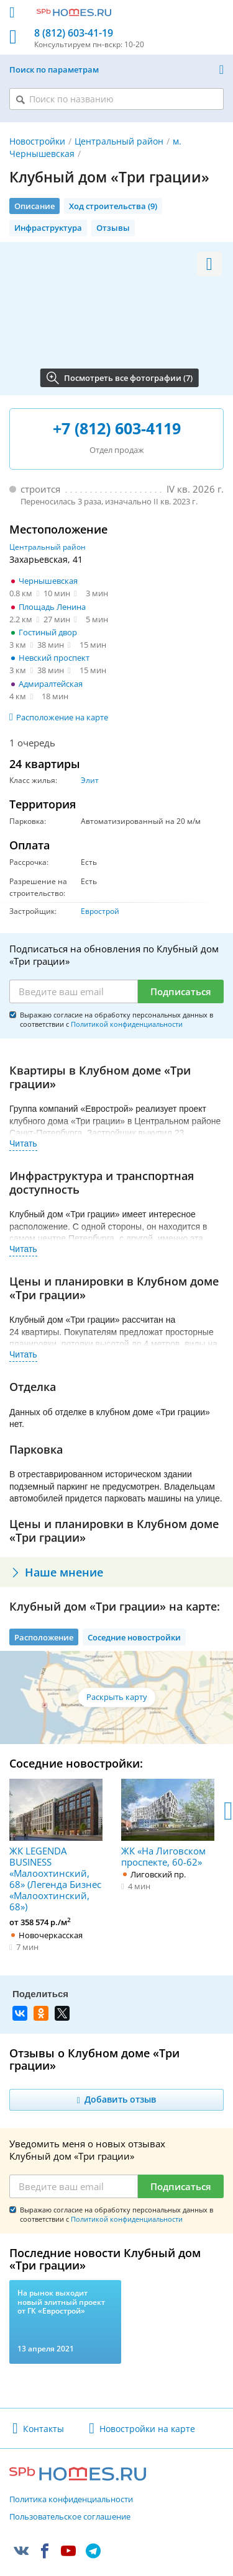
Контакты (43, 2429)
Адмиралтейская (51, 683)
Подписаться (180, 991)
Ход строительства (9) (113, 206)
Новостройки (37, 141)
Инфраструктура (48, 227)
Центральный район (119, 141)
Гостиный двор (48, 632)
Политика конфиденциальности (71, 2500)
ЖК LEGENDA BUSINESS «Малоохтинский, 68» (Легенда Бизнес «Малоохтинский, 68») (56, 1845)
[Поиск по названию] (116, 99)
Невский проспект (54, 657)
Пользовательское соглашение (69, 2517)
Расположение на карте (62, 717)
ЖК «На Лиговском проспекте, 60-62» (167, 1823)
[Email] (73, 991)
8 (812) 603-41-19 (73, 33)
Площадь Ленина (52, 606)
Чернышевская (48, 580)
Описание (34, 206)
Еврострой (100, 911)
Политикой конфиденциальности (127, 1024)
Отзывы (113, 227)
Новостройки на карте (147, 2429)
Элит (90, 780)
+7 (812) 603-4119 (117, 428)
